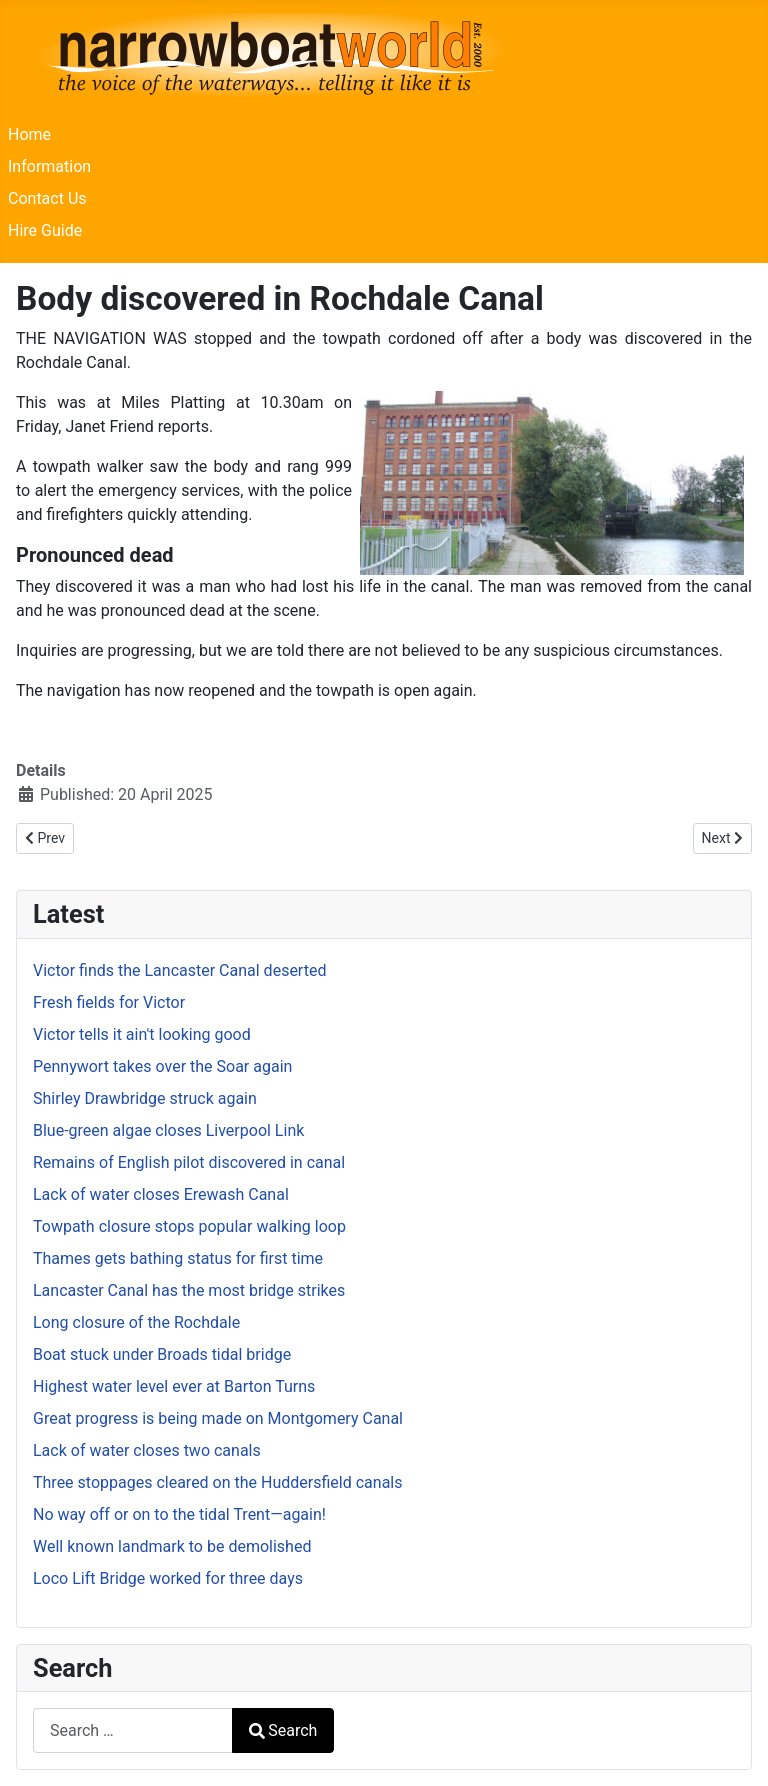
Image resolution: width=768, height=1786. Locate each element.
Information (49, 166)
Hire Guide (45, 230)
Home (29, 134)
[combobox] (133, 1730)
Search (283, 1730)
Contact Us (47, 198)
